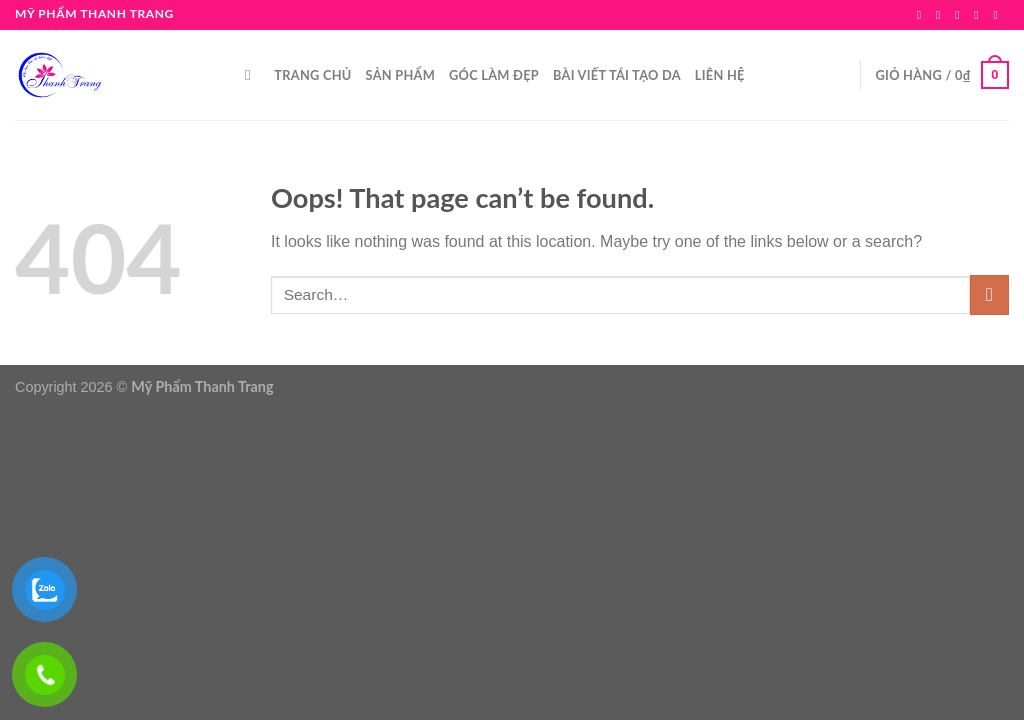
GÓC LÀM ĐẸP (494, 75)
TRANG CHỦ (312, 75)
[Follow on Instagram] (942, 15)
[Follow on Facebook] (923, 15)
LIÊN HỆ (720, 75)
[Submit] (989, 294)
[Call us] (999, 15)
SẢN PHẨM (401, 75)
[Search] (252, 75)
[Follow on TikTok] (961, 15)
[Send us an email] (980, 15)
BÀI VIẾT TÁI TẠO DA (617, 75)
